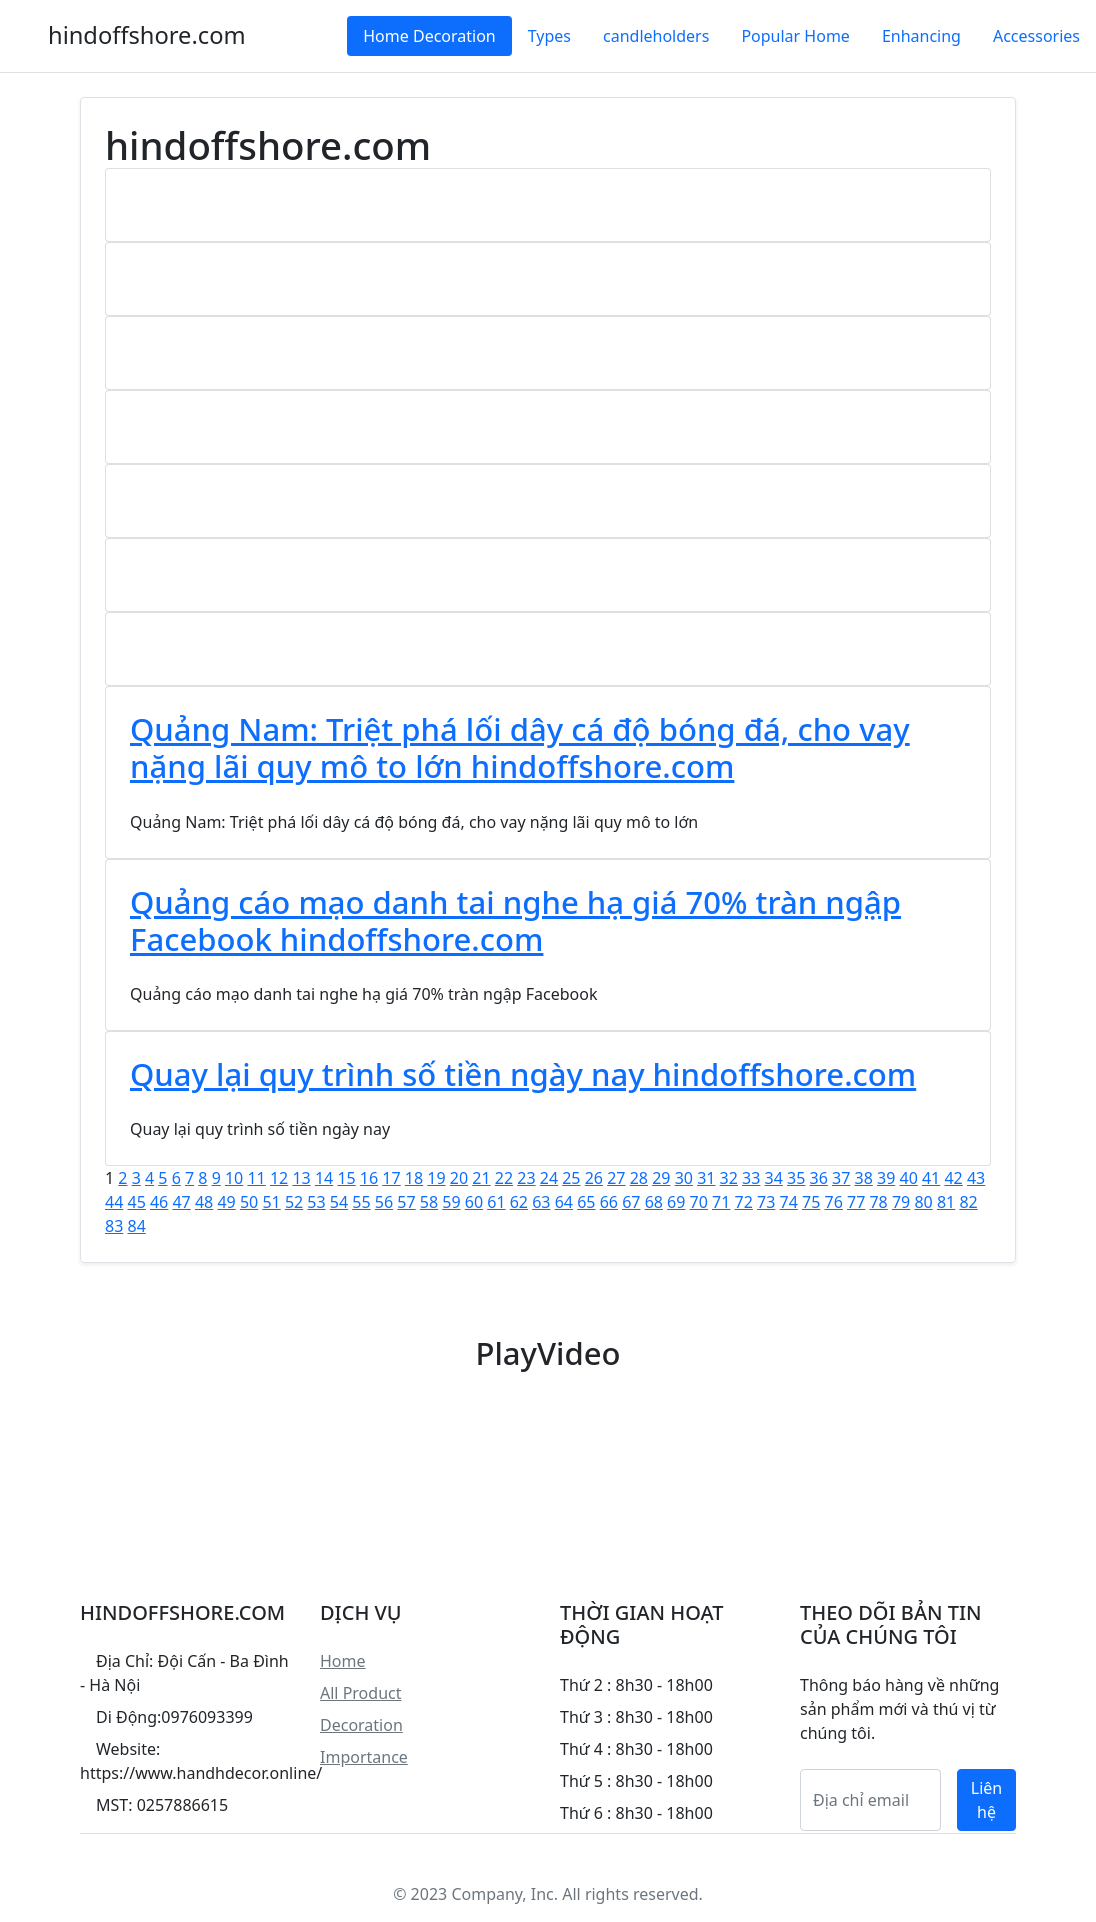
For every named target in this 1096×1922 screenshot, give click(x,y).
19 (436, 1178)
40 (908, 1178)
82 (968, 1202)
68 (654, 1202)
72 (744, 1202)
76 (834, 1202)
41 (931, 1178)
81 (946, 1202)
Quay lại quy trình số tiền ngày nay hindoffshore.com (523, 1074)
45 (136, 1202)
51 (271, 1202)
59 (451, 1202)
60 (474, 1202)
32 (729, 1178)
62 (519, 1202)
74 (789, 1202)
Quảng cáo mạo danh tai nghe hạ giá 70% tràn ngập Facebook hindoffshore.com (515, 920)
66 (609, 1202)
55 (361, 1202)
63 (541, 1202)
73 (766, 1202)
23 (526, 1178)
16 (369, 1178)
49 (226, 1202)
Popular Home (795, 36)
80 (923, 1202)
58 (429, 1202)
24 (549, 1178)
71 (721, 1202)
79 (901, 1202)
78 (878, 1202)
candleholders (656, 36)
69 (676, 1202)
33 (751, 1178)
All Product (360, 1693)
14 (324, 1178)
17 (391, 1178)
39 (886, 1178)
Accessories (1036, 36)
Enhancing (921, 36)
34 (774, 1178)
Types (549, 36)
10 (234, 1178)
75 (811, 1202)
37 (841, 1178)
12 (279, 1178)
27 (616, 1178)
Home (343, 1661)
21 (481, 1178)
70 (699, 1202)
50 (249, 1202)
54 (339, 1202)
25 (571, 1178)
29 (661, 1178)
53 (316, 1202)
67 (631, 1202)
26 (594, 1178)
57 (406, 1202)
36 (819, 1178)
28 (639, 1178)
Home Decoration (429, 36)
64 (564, 1202)
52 (294, 1202)
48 (204, 1202)
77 (856, 1202)
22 (504, 1178)
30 (684, 1178)
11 (256, 1178)
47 (181, 1202)
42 (953, 1178)
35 (796, 1178)
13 (301, 1178)
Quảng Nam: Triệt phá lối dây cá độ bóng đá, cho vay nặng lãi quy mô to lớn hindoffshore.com (520, 747)
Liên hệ (986, 1800)
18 (414, 1178)
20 (459, 1178)
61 (496, 1202)
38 (864, 1178)
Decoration (361, 1725)
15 (346, 1178)
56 (384, 1202)
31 (706, 1178)
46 (159, 1202)
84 (136, 1226)
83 (114, 1226)
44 (114, 1202)
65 (586, 1202)
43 (976, 1178)
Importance (364, 1757)
